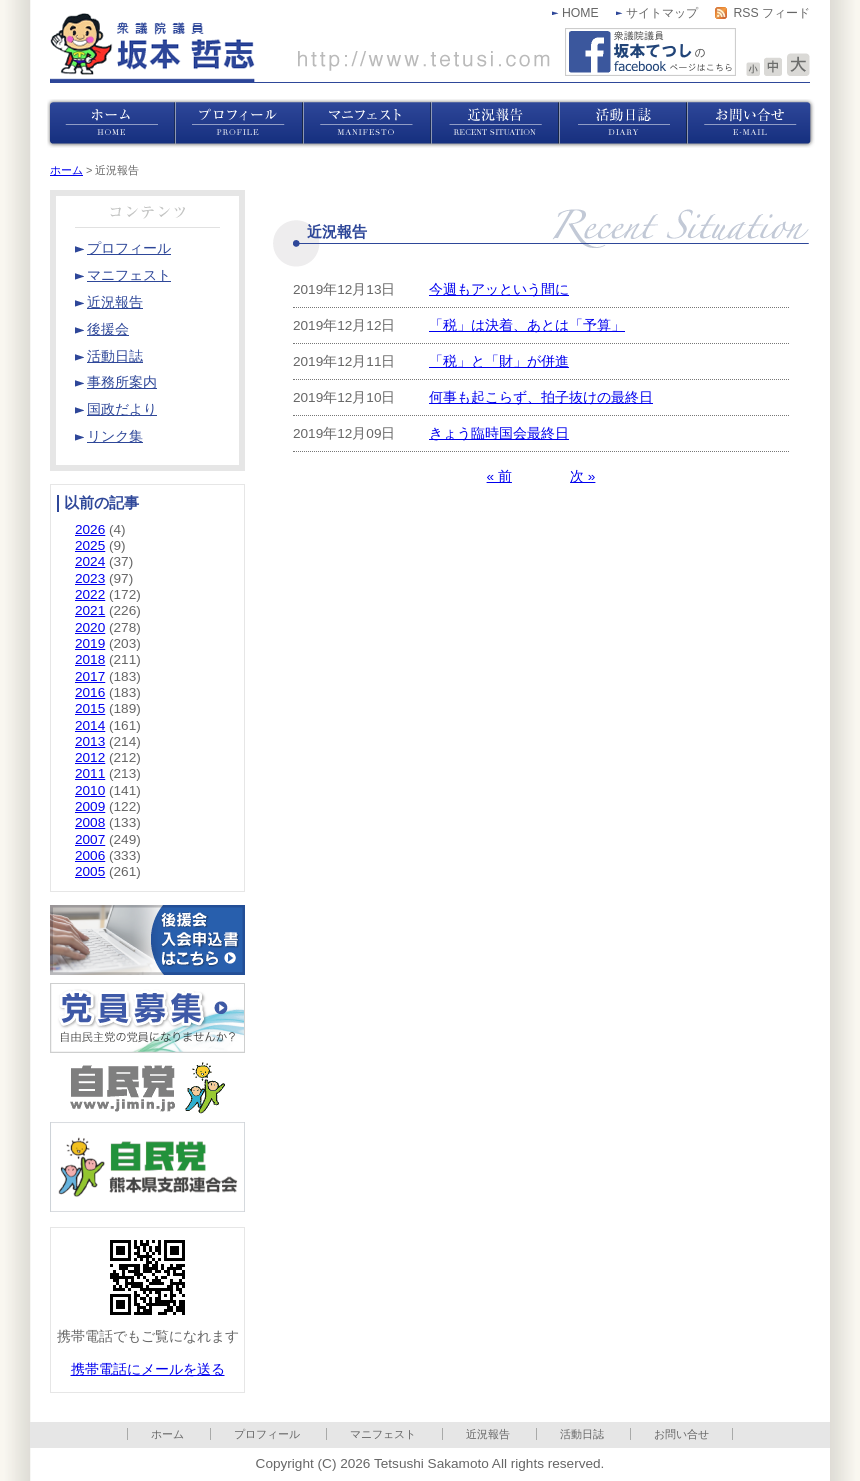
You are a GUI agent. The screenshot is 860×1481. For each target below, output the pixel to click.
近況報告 (488, 1434)
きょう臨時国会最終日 (499, 433)
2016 (90, 692)
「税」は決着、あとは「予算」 (527, 325)
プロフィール (267, 1434)
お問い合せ (681, 1434)
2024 (90, 561)
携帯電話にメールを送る (148, 1369)
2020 (90, 627)
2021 (90, 610)
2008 (90, 822)
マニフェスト (383, 1434)
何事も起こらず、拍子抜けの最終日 (541, 397)
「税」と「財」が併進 (499, 361)
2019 (90, 643)
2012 (90, 757)
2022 (90, 594)
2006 (90, 855)
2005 (90, 871)
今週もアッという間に (499, 289)
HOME (580, 13)
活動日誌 (582, 1434)
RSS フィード (771, 13)
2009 (90, 806)
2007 (90, 839)
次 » (582, 476)
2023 (90, 578)
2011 (90, 773)
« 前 (499, 476)
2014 (90, 725)
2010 (90, 790)
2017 (90, 676)
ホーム (66, 170)
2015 (90, 708)
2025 (90, 545)
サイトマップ (662, 13)
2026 (90, 529)
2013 (90, 741)
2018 (90, 659)
